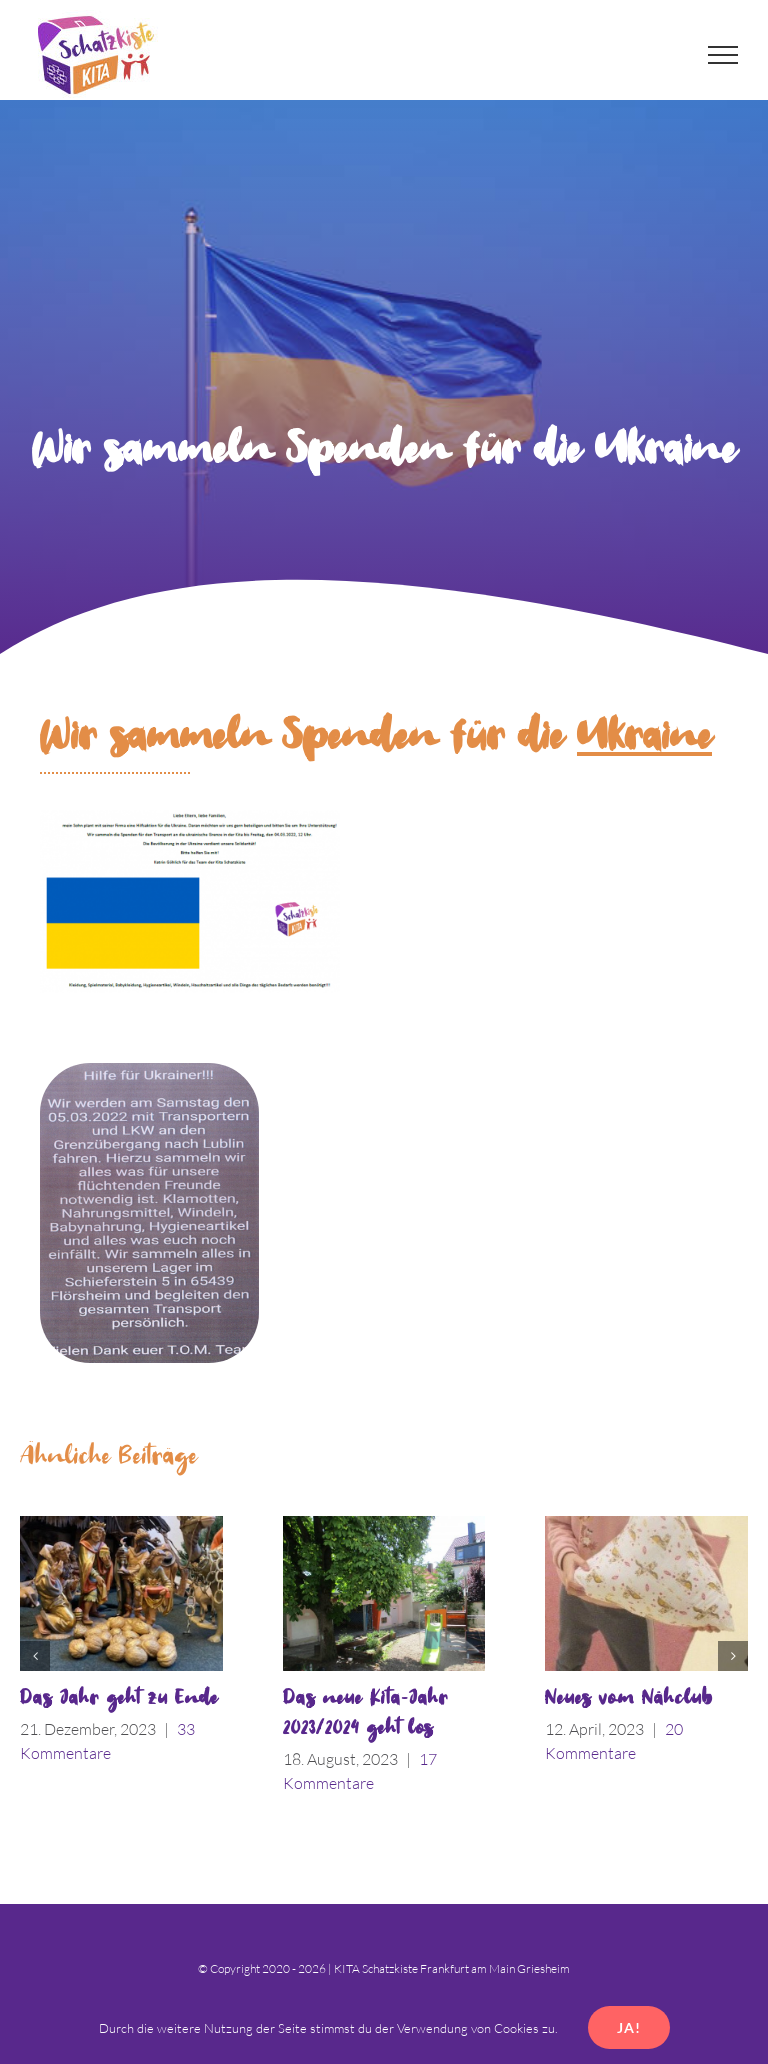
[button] (35, 1656)
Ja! (629, 2027)
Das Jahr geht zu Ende (119, 1698)
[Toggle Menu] (723, 55)
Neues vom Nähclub (629, 1698)
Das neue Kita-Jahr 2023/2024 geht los (366, 1713)
